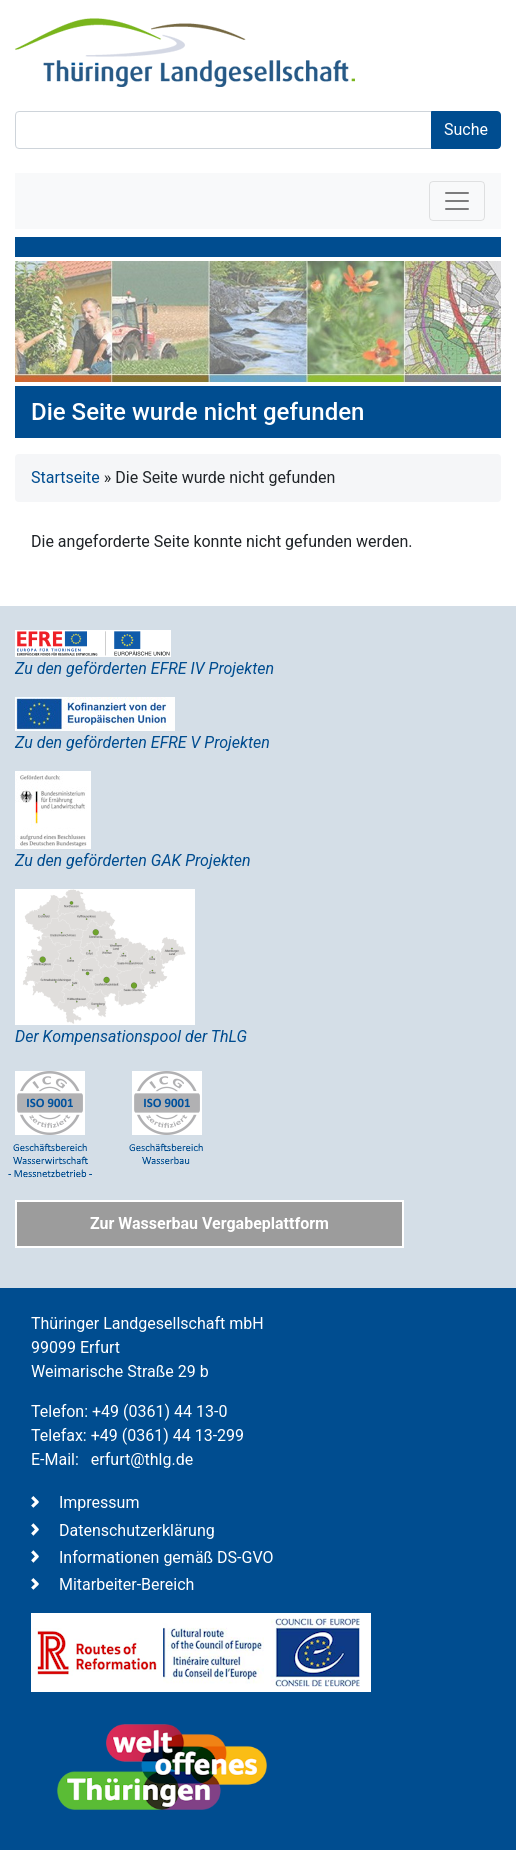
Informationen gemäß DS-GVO (166, 1557)
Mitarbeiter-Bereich (126, 1584)
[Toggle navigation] (457, 201)
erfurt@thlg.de (142, 1459)
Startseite (65, 477)
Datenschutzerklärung (137, 1530)
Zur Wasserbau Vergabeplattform (209, 1223)
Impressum (99, 1502)
